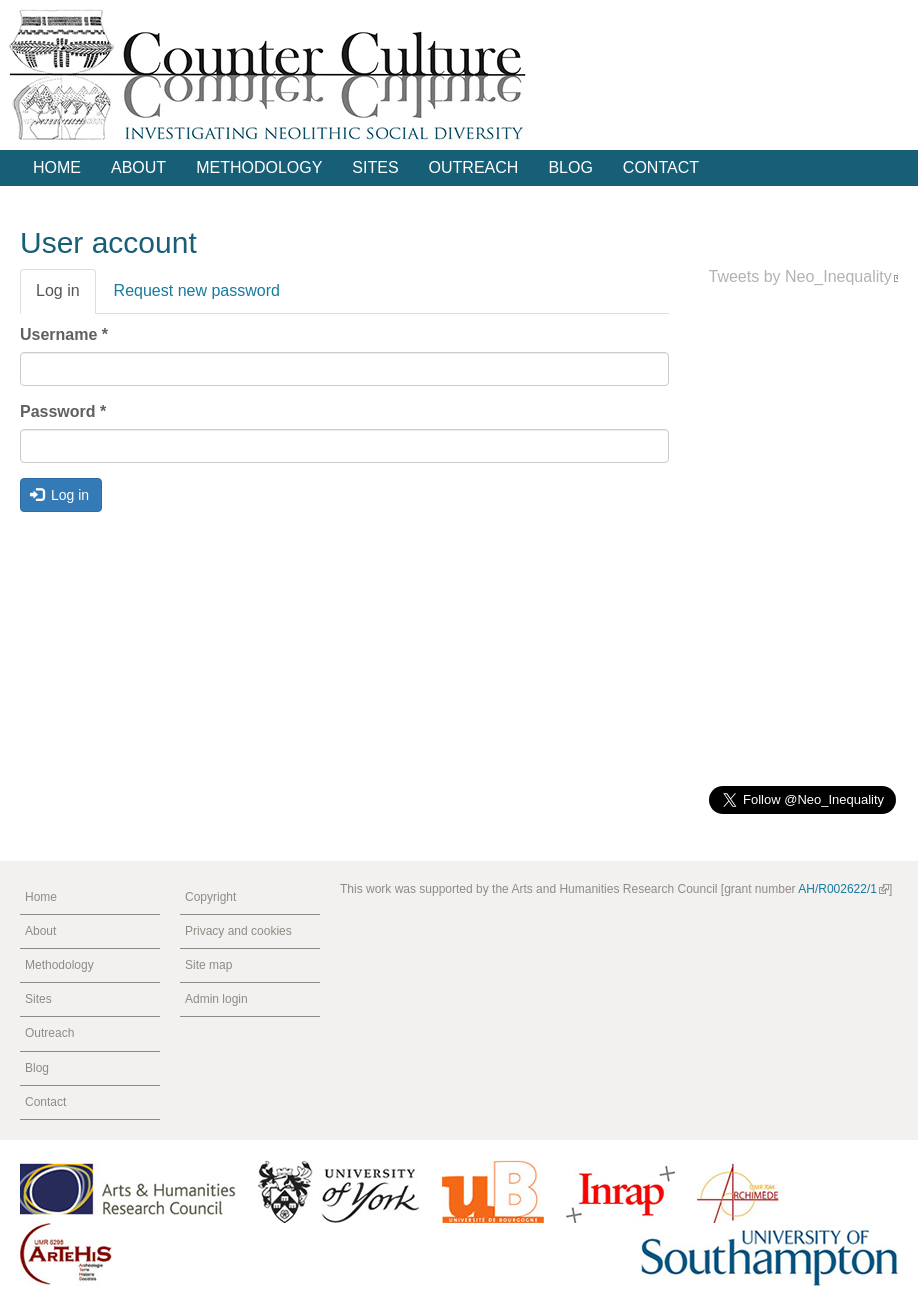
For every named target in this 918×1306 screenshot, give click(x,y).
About (138, 167)
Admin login (216, 999)
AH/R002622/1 (843, 889)
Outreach (474, 167)
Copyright (210, 897)
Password (63, 411)
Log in (66, 297)
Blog (570, 167)
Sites (375, 167)
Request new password (197, 290)
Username (64, 334)
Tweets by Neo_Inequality (806, 276)
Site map (208, 965)
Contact (661, 167)
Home (57, 167)
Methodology (259, 167)
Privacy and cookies (238, 931)
